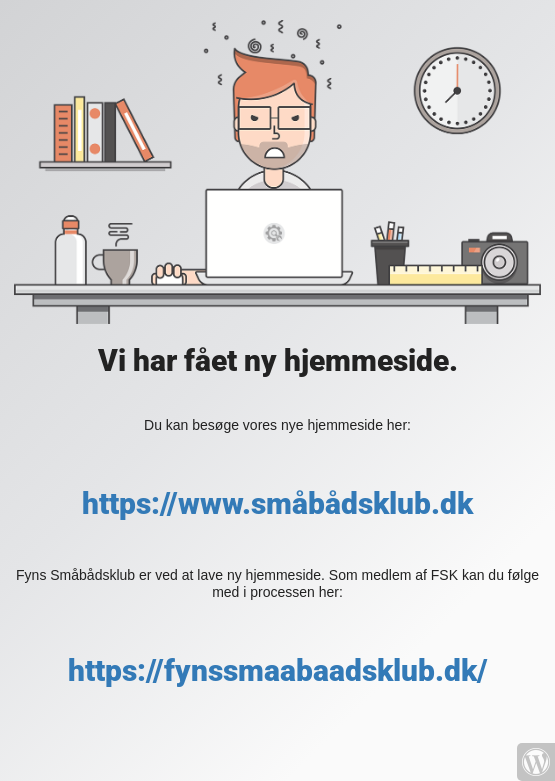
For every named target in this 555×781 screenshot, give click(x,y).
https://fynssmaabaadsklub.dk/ (278, 670)
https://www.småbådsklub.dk (277, 503)
